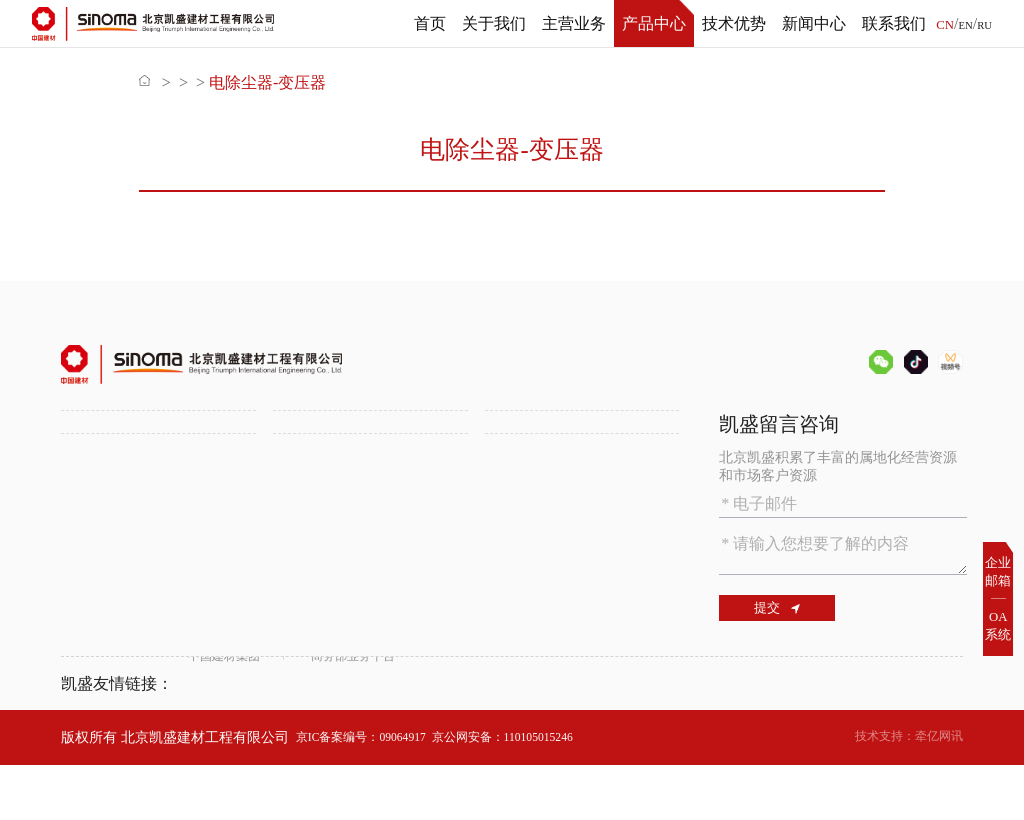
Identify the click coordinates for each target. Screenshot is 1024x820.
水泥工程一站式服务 (336, 461)
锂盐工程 (301, 484)
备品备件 (320, 82)
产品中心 (648, 23)
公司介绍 (89, 461)
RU (983, 25)
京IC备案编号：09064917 (372, 791)
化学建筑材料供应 (541, 484)
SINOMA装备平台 (540, 507)
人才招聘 (513, 613)
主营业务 (568, 23)
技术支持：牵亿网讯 (900, 791)
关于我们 (488, 23)
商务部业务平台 (381, 737)
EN (961, 25)
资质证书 (89, 507)
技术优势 (728, 23)
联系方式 (513, 637)
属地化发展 (308, 531)
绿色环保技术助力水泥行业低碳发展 (152, 622)
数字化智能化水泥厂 (124, 655)
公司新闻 (301, 613)
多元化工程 (308, 507)
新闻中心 (808, 23)
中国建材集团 (230, 737)
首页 (424, 23)
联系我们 (888, 23)
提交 (788, 613)
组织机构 (89, 484)
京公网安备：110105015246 (539, 791)
